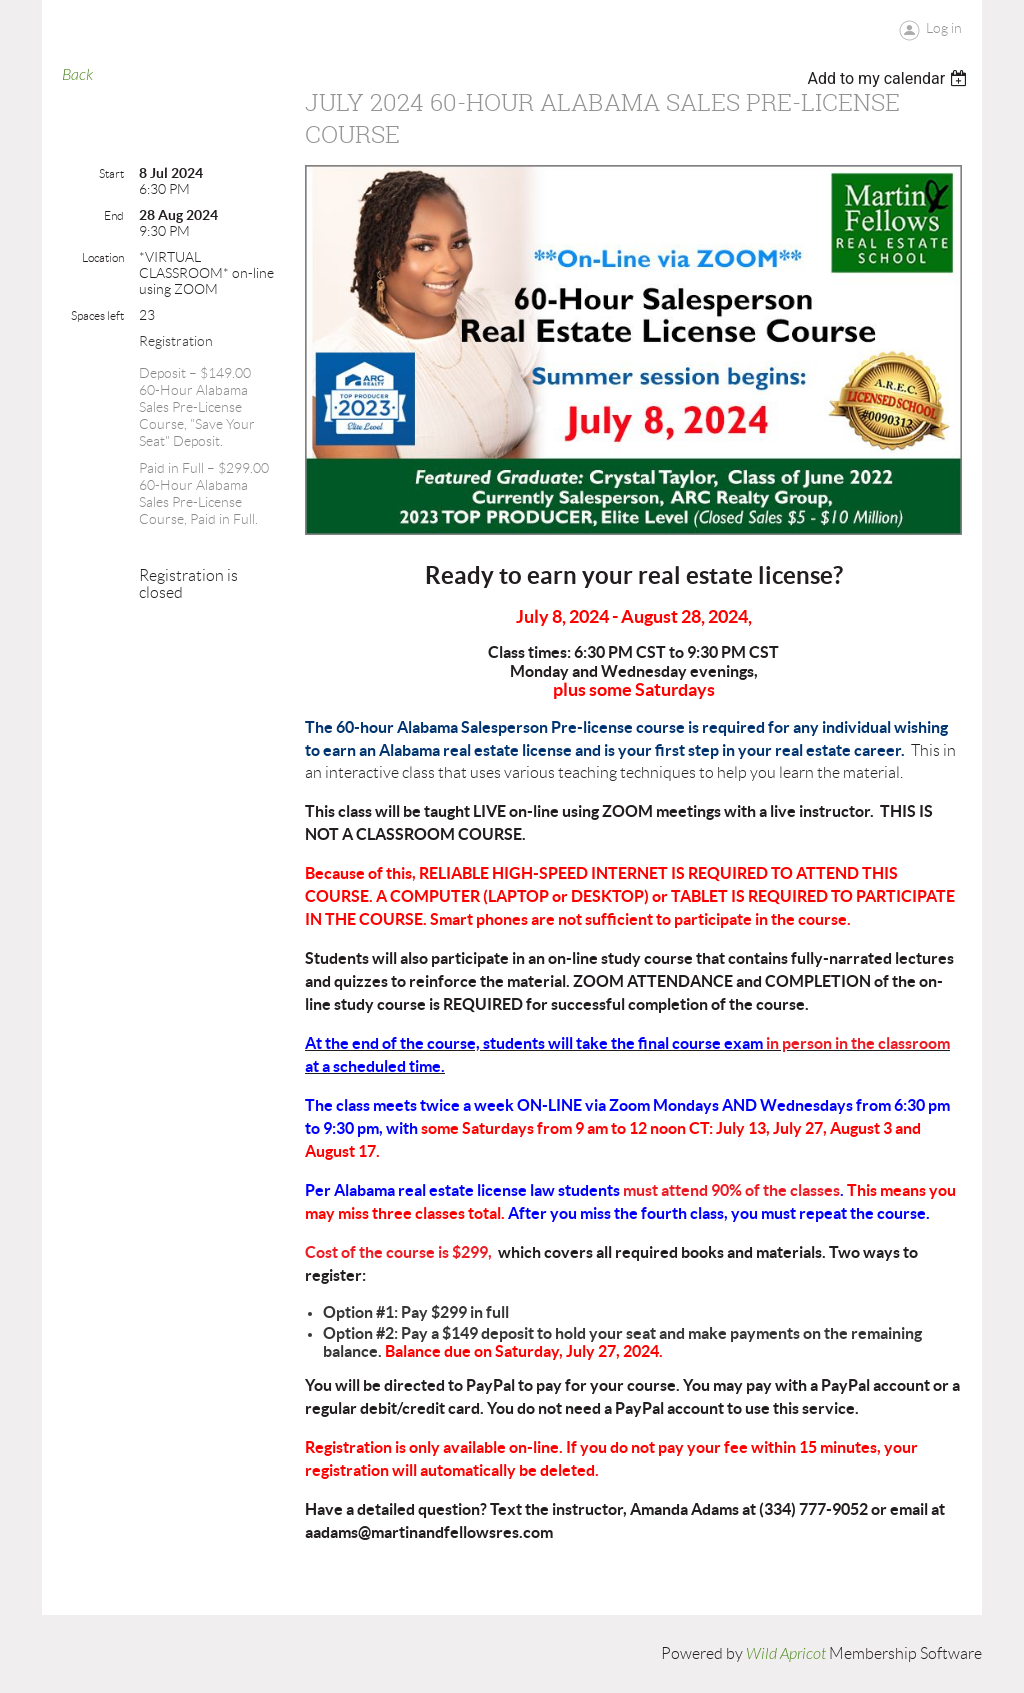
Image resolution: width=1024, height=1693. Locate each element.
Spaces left (97, 315)
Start (111, 173)
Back (77, 75)
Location (103, 257)
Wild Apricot (786, 1654)
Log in (944, 28)
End (114, 215)
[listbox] (889, 78)
